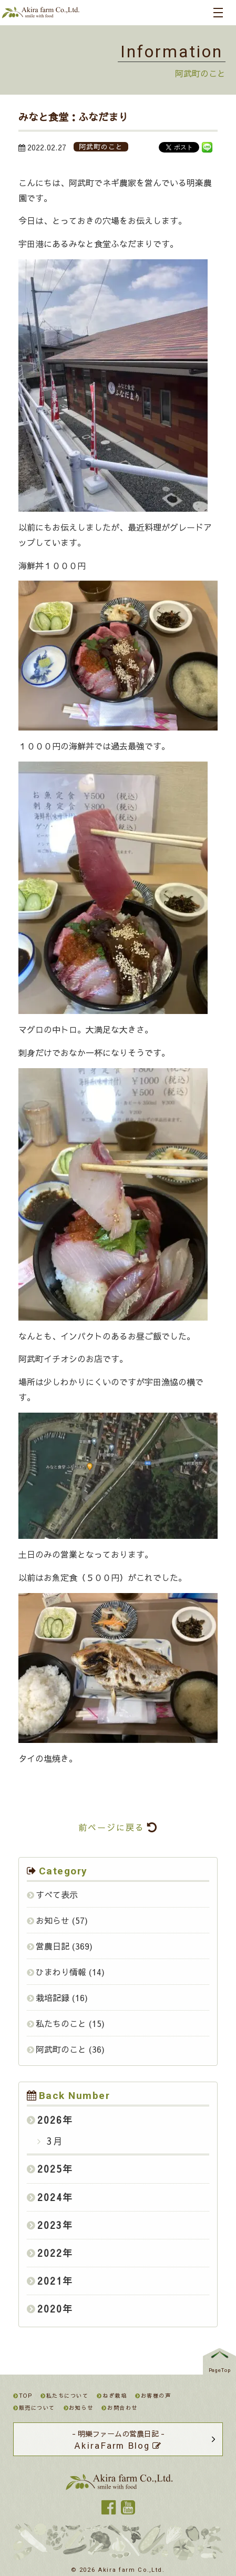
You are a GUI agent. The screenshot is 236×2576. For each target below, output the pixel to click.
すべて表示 (57, 1894)
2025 (50, 2168)
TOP (22, 2395)
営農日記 (52, 1946)
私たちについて (64, 2395)
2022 (50, 2252)
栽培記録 (52, 1997)
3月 (53, 2140)
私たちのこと (61, 2023)
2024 (50, 2197)
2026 (50, 2119)
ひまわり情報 (61, 1971)
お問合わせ (119, 2407)
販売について (34, 2407)
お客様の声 (153, 2395)
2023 (50, 2225)
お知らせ (52, 1920)
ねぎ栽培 (112, 2395)
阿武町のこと (61, 2049)
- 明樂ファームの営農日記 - (118, 2439)
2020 (50, 2308)
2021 (50, 2280)
